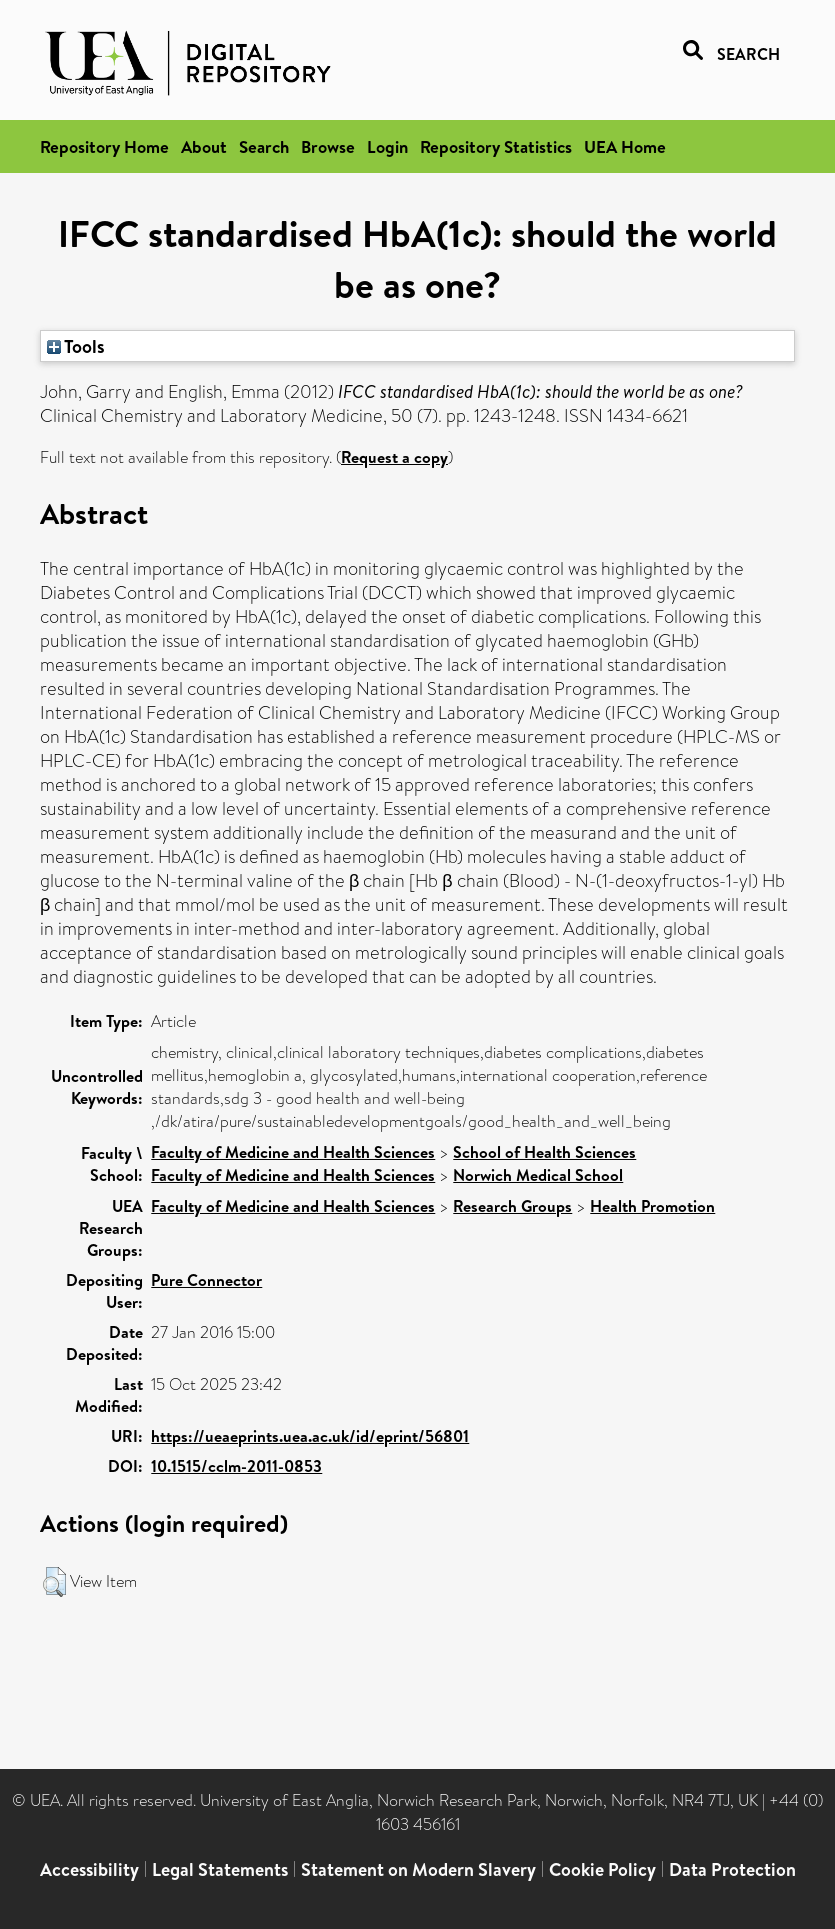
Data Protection (732, 1869)
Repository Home (104, 146)
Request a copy (394, 457)
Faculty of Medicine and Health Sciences (293, 1152)
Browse (328, 146)
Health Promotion (652, 1206)
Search (264, 146)
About (204, 146)
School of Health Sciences (544, 1152)
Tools (76, 346)
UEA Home (625, 146)
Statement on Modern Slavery (418, 1869)
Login (387, 146)
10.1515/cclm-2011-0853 (236, 1466)
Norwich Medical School (538, 1175)
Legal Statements (220, 1869)
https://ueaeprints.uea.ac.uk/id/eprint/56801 (310, 1436)
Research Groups (512, 1206)
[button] (54, 1582)
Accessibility (89, 1869)
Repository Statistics (496, 146)
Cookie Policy (602, 1869)
